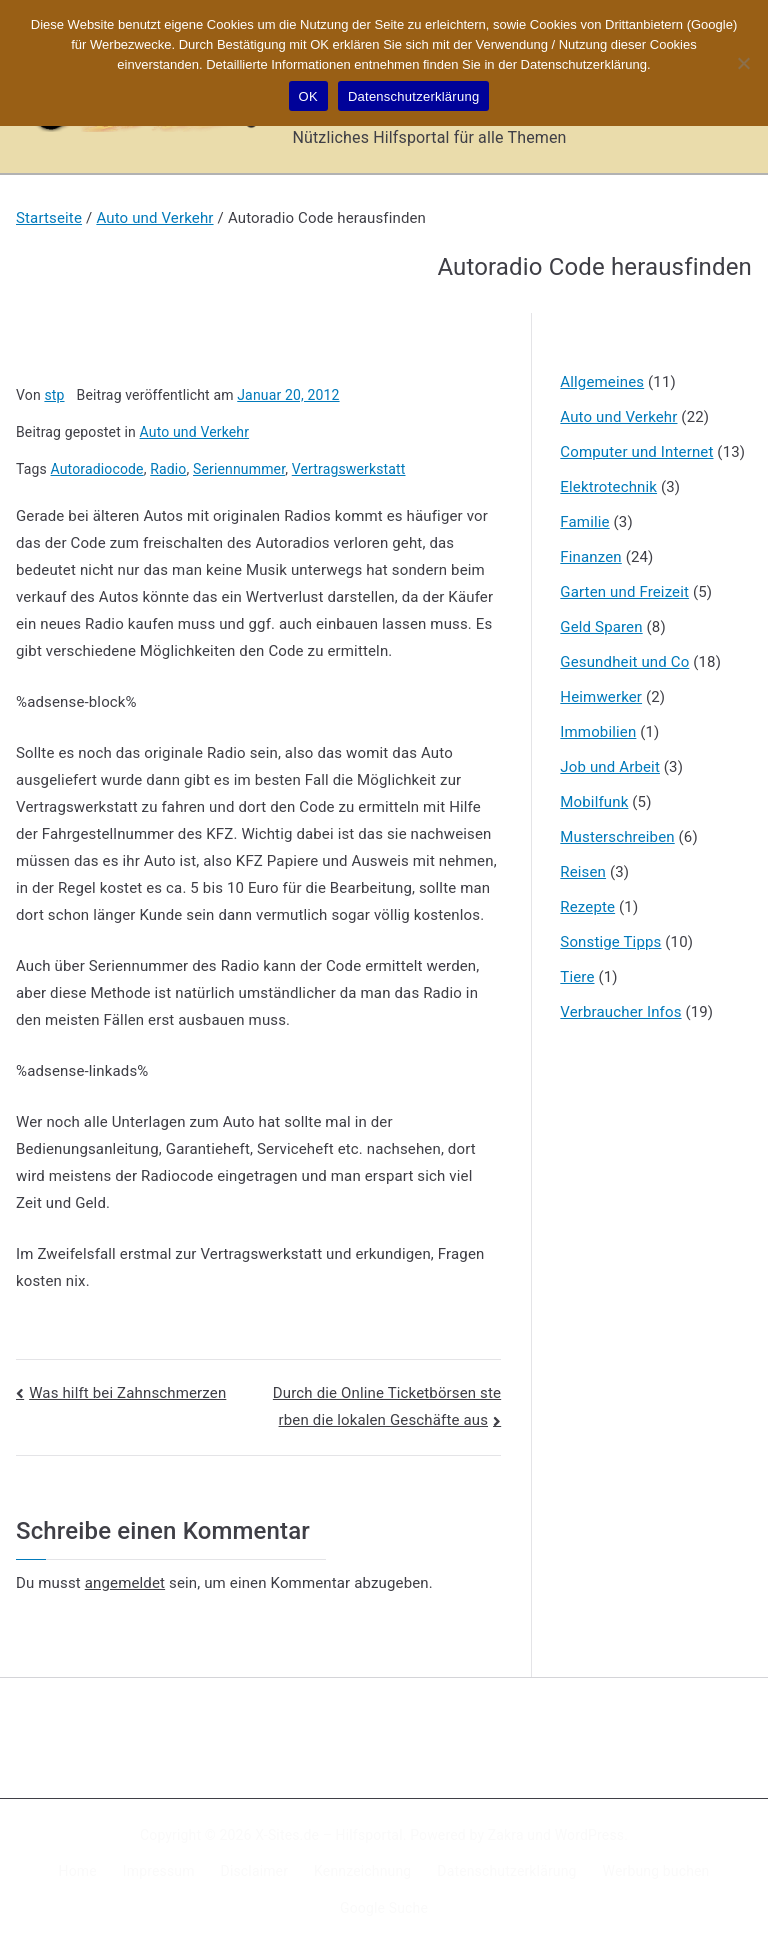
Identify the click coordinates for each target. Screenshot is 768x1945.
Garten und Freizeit (624, 592)
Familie (584, 522)
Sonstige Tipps (610, 942)
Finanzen (590, 557)
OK (308, 96)
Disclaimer (255, 1871)
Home (78, 1871)
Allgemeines (602, 382)
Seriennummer (239, 469)
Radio (168, 469)
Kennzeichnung (362, 1871)
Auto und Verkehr (195, 432)
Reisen (583, 872)
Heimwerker (601, 697)
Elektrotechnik (608, 487)
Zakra (506, 1835)
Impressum (159, 1871)
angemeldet (125, 1583)
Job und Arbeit (610, 767)
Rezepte (587, 907)
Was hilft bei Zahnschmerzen (127, 1393)
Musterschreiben (617, 837)
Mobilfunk (594, 802)
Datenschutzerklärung (506, 1871)
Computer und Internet (636, 452)
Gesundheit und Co (624, 662)
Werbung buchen (656, 1871)
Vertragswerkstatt (349, 469)
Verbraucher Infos (620, 1012)
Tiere (577, 977)
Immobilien (598, 732)
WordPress (589, 1835)
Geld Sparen (601, 627)
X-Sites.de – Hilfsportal (328, 1835)
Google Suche (384, 1908)
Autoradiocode (97, 469)
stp (54, 395)
